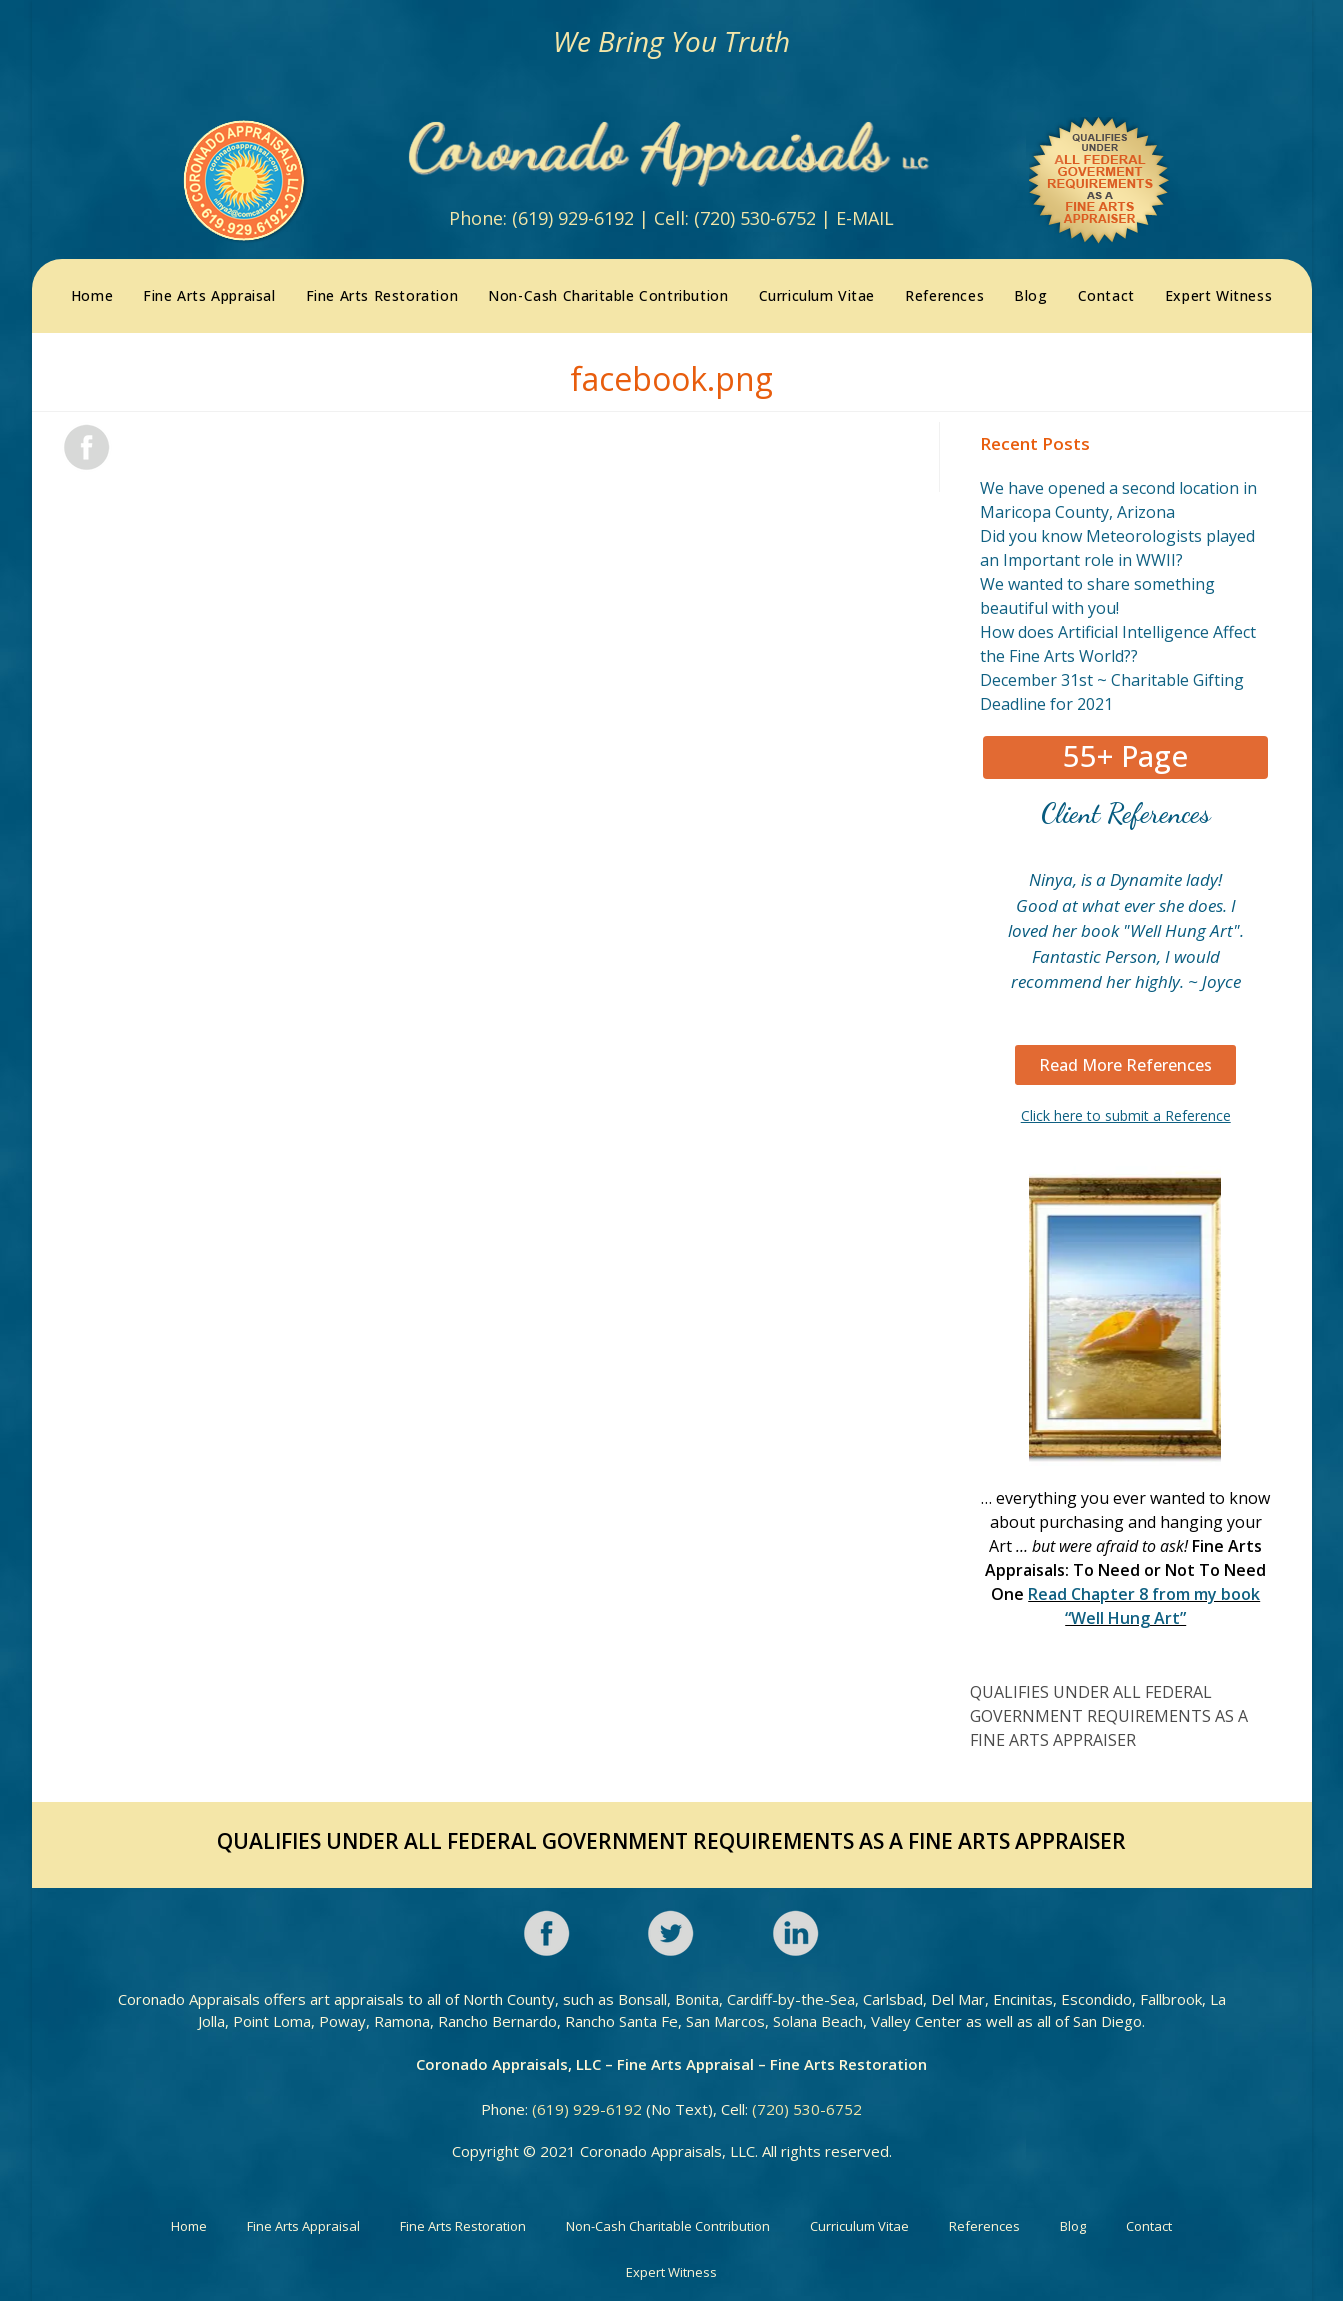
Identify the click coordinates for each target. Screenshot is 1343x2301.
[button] (1125, 753)
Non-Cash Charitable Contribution (668, 2222)
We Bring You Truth (671, 41)
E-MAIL (865, 216)
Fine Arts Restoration (463, 2222)
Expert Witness (671, 2268)
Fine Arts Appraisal (303, 2222)
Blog (1073, 2222)
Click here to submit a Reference (1126, 1111)
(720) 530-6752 (755, 216)
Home (189, 2222)
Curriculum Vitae (859, 2222)
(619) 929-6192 (573, 216)
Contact (1149, 2222)
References (984, 2222)
